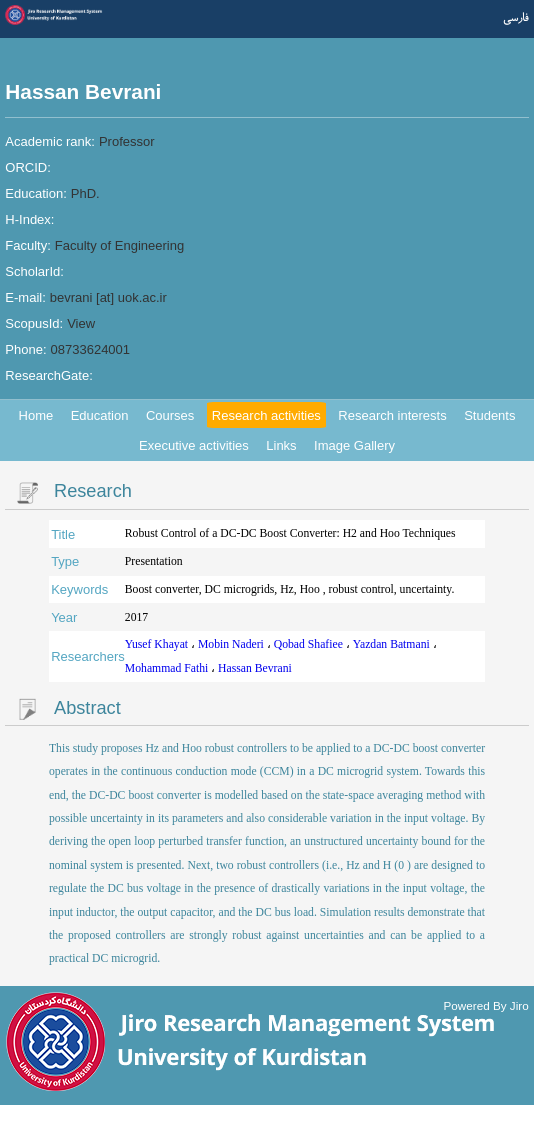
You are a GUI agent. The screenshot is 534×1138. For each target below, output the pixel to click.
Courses (170, 415)
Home (36, 415)
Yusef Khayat (158, 644)
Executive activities (194, 445)
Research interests (392, 415)
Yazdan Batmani (393, 644)
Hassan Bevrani (255, 668)
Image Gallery (354, 445)
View (81, 323)
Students (489, 415)
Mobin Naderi (232, 644)
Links (281, 445)
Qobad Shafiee (310, 644)
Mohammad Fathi (168, 668)
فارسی (516, 18)
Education (100, 415)
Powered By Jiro (486, 1004)
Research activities (266, 415)
